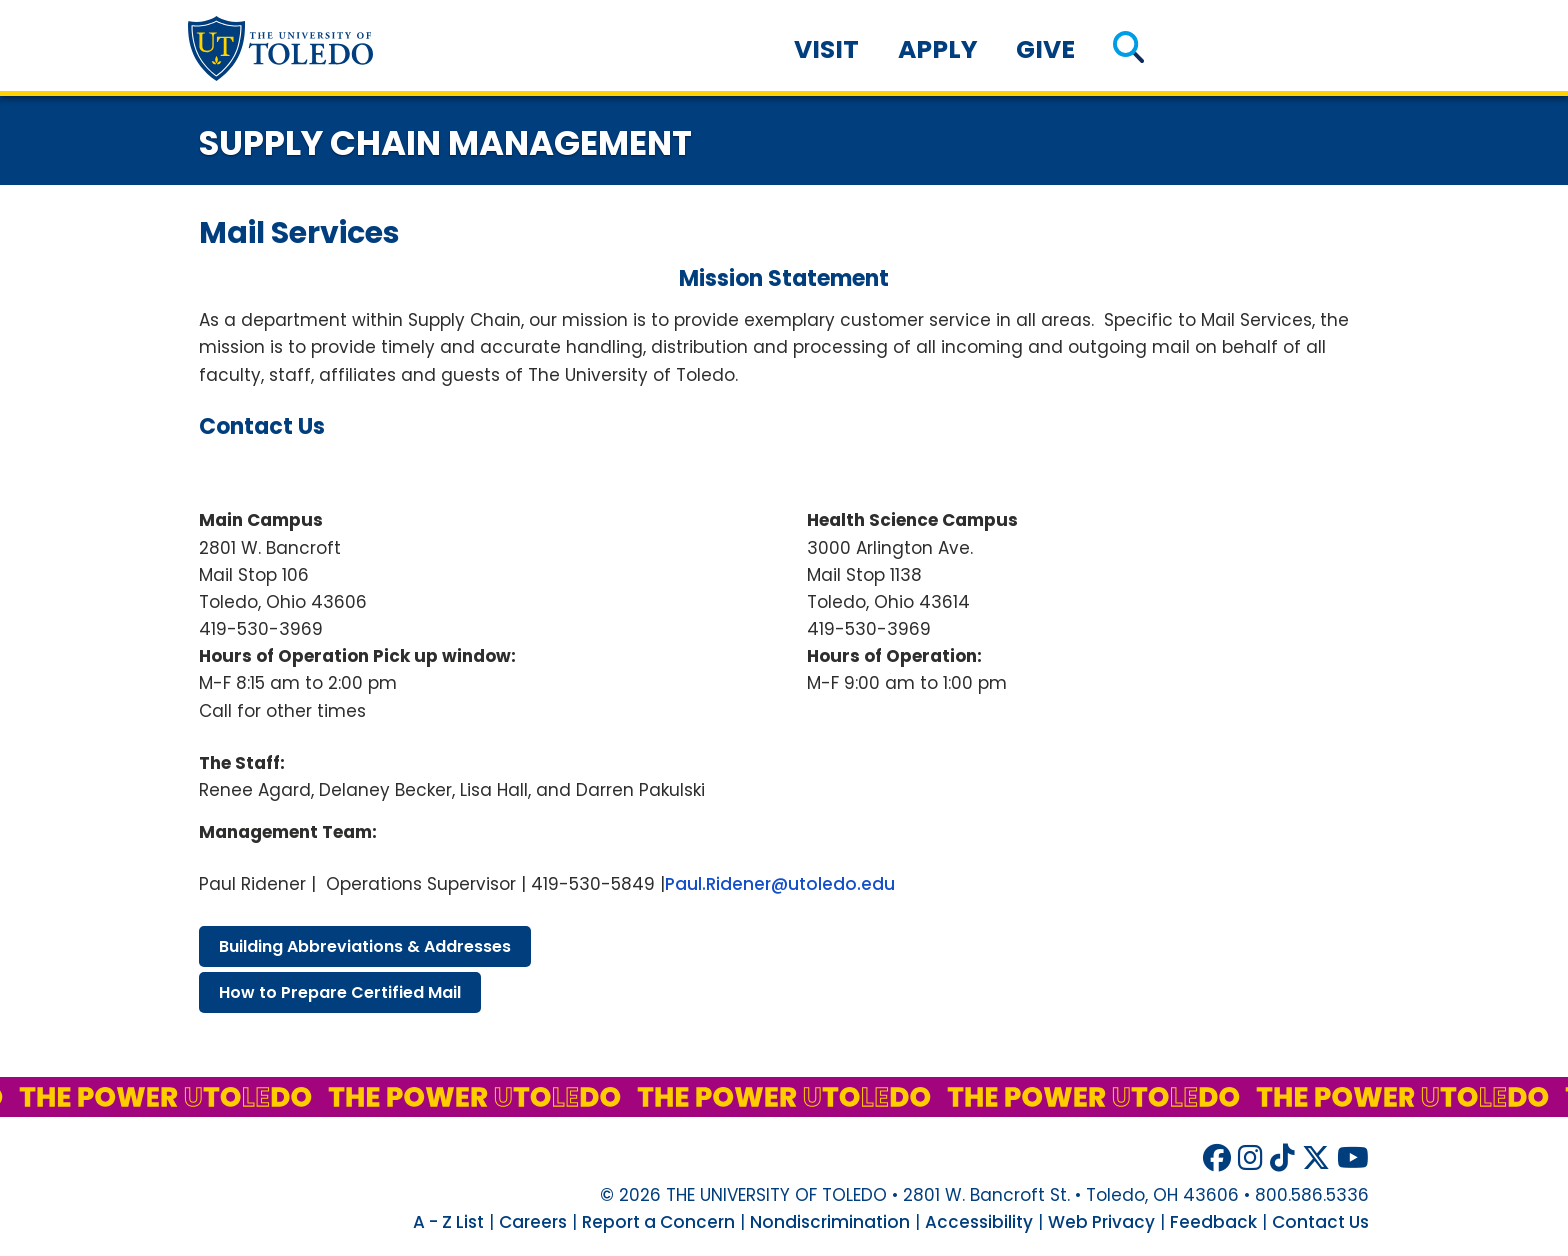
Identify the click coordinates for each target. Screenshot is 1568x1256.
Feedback (1213, 1222)
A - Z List (448, 1222)
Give (1045, 49)
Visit (826, 49)
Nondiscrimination (830, 1222)
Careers (533, 1222)
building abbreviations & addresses (365, 946)
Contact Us (1320, 1222)
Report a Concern (658, 1222)
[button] (1128, 49)
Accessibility (979, 1222)
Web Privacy (1101, 1222)
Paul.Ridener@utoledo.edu (780, 884)
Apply (938, 49)
